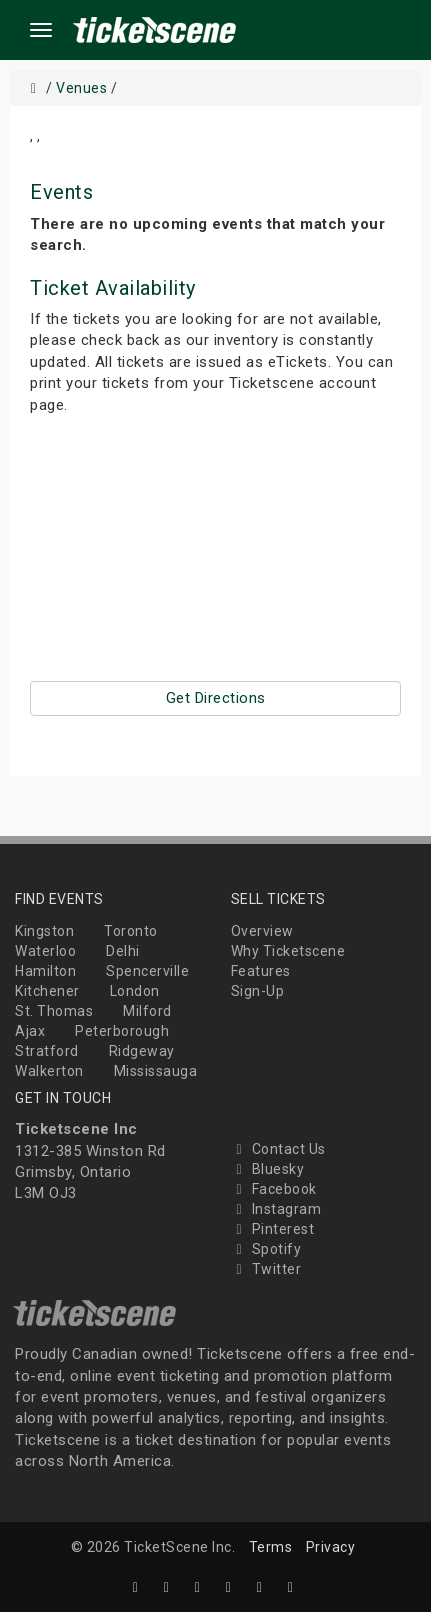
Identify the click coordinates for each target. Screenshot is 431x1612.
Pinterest (273, 1229)
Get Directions (216, 698)
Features (261, 971)
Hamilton (45, 971)
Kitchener (47, 991)
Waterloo (45, 951)
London (135, 991)
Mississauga (156, 1071)
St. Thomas (54, 1011)
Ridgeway (142, 1051)
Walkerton (49, 1071)
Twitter (266, 1269)
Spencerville (147, 971)
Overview (262, 931)
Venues (81, 88)
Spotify (266, 1249)
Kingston (44, 931)
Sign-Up (258, 991)
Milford (147, 1011)
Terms (271, 1547)
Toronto (131, 931)
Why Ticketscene (288, 951)
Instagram (276, 1209)
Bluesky (268, 1169)
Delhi (123, 951)
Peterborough (122, 1031)
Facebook (274, 1189)
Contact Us (278, 1149)
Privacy (331, 1547)
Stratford (47, 1051)
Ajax (30, 1031)
